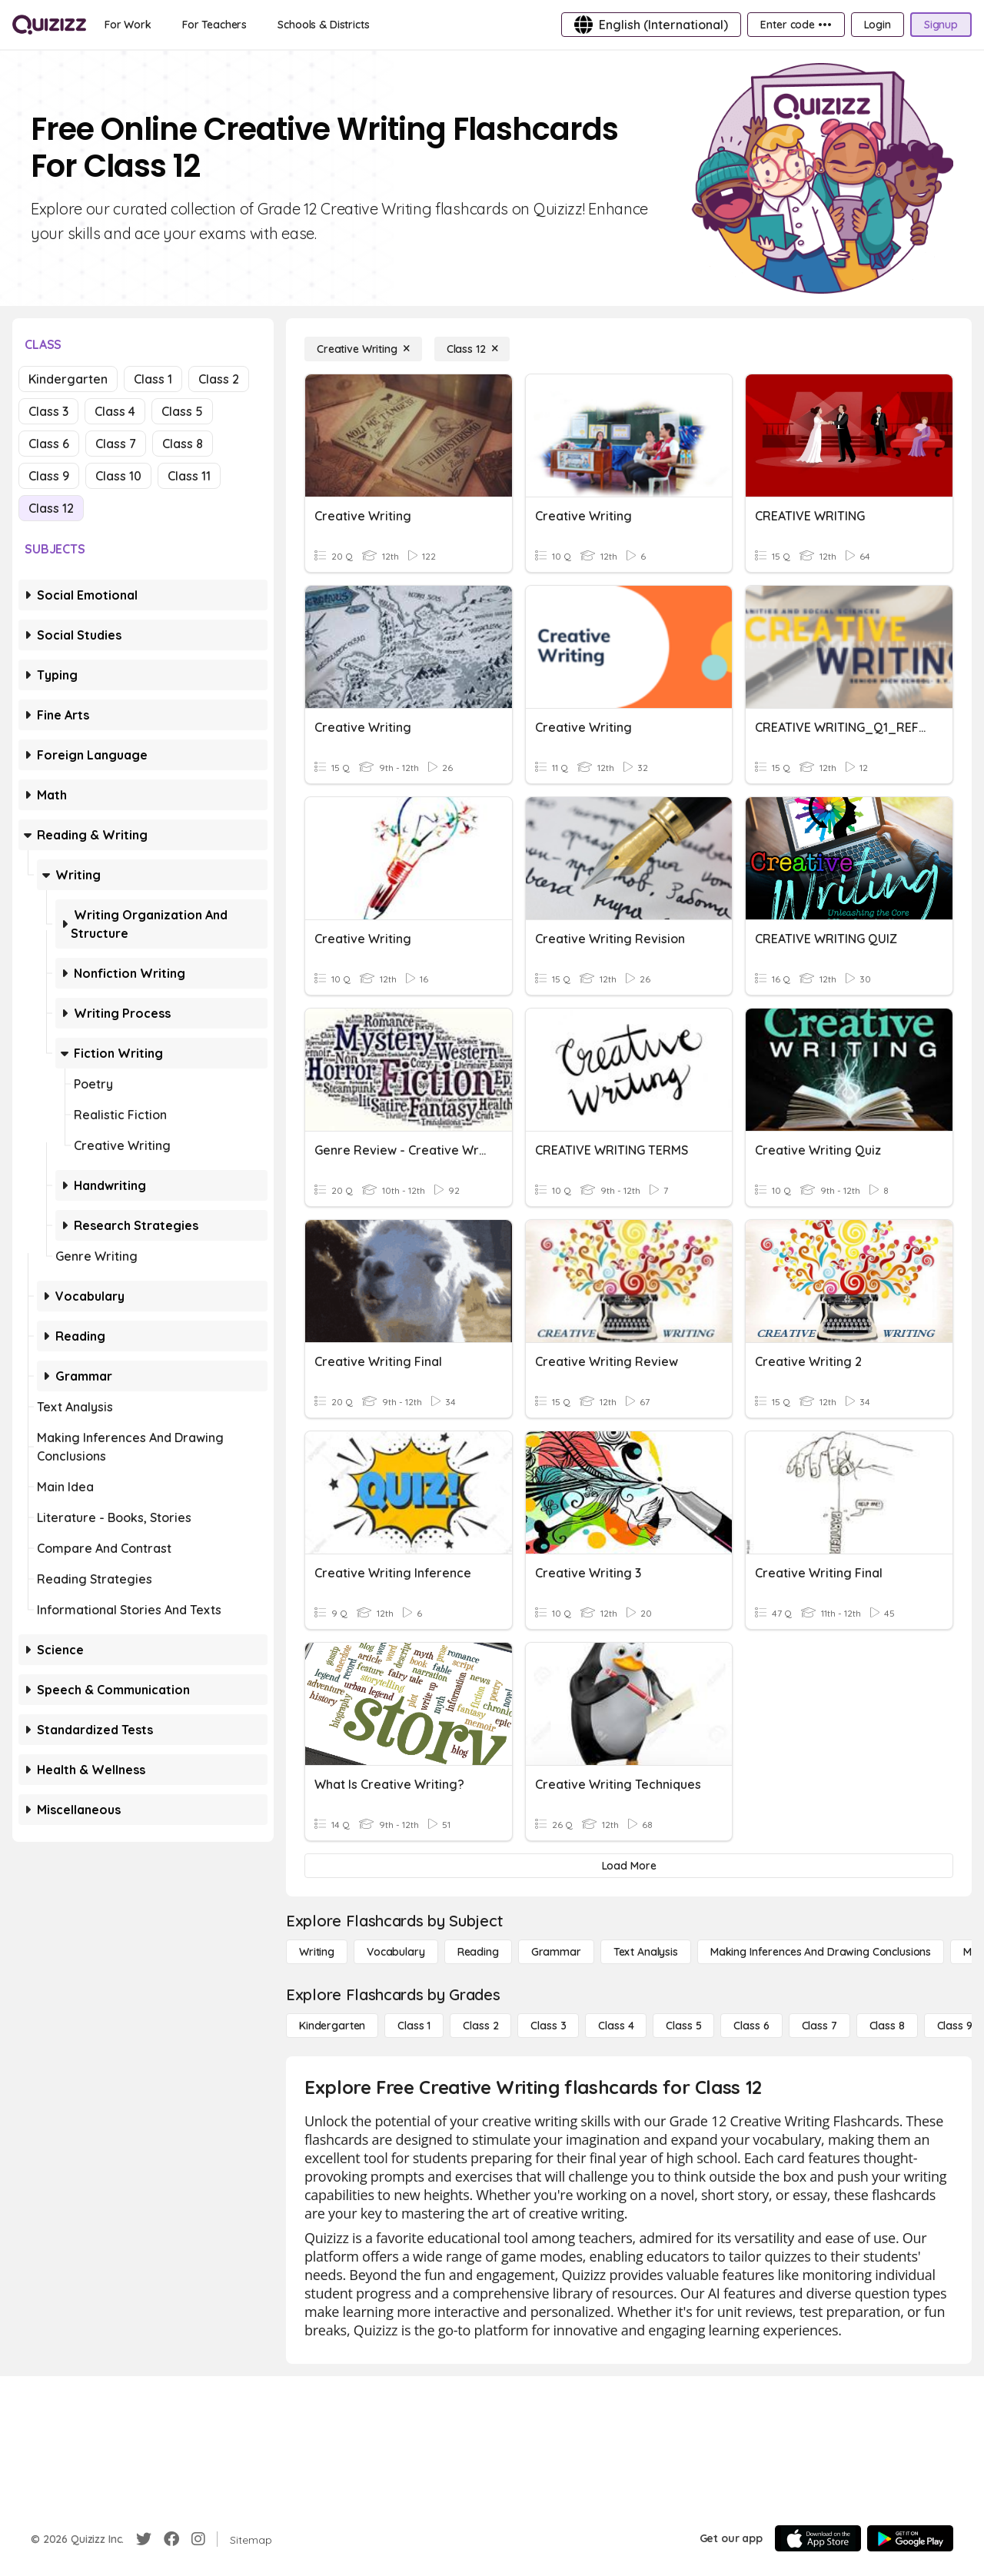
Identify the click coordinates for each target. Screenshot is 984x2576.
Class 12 (51, 508)
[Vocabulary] (396, 1951)
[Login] (877, 24)
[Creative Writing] (363, 349)
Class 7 (115, 443)
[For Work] (128, 24)
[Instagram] (198, 2539)
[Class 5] (683, 2025)
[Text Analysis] (645, 1951)
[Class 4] (616, 2025)
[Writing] (316, 1951)
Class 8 (182, 443)
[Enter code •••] (795, 24)
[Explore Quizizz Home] (49, 25)
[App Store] (818, 2538)
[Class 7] (819, 2025)
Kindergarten (68, 379)
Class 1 (153, 379)
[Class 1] (414, 2025)
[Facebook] (171, 2539)
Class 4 (115, 411)
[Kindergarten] (332, 2025)
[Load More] (628, 1865)
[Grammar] (556, 1951)
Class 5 (182, 411)
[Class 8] (887, 2025)
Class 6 (48, 443)
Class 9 (48, 476)
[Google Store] (910, 2538)
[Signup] (941, 24)
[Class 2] (480, 2025)
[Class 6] (751, 2025)
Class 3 (48, 411)
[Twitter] (143, 2539)
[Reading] (478, 1951)
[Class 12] (472, 349)
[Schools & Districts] (323, 24)
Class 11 (189, 476)
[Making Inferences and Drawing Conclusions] (820, 1951)
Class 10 (118, 476)
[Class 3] (548, 2025)
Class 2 (218, 379)
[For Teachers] (214, 24)
